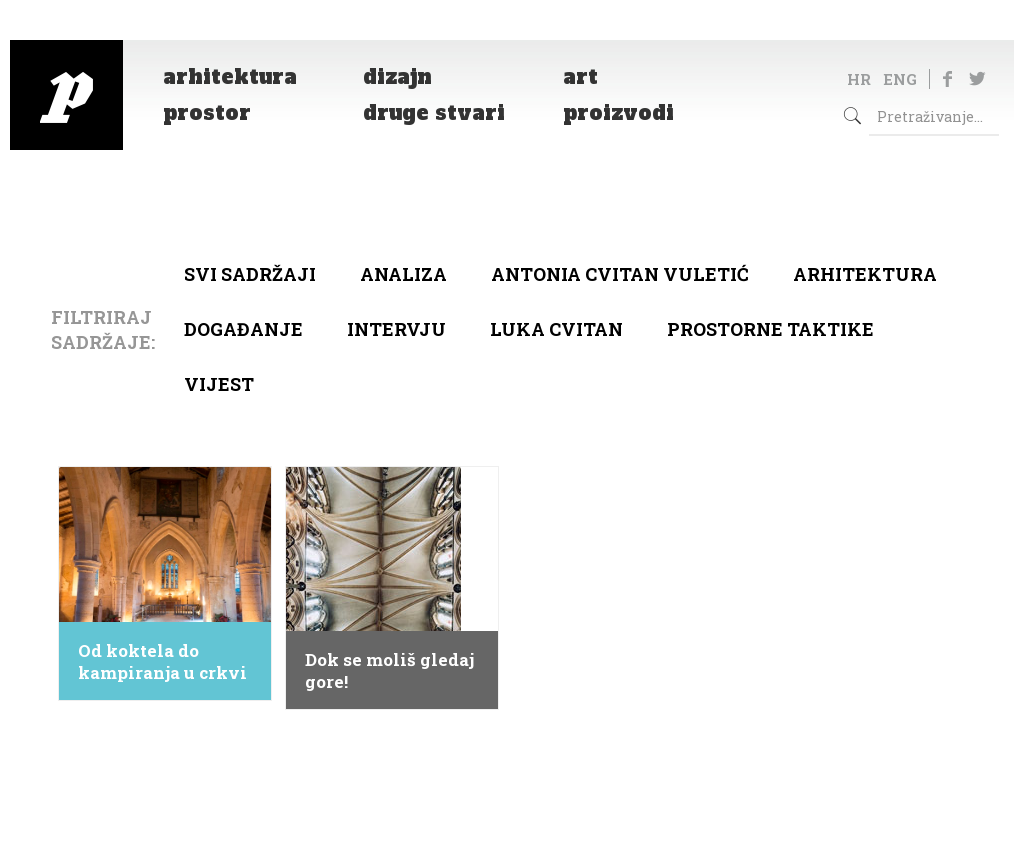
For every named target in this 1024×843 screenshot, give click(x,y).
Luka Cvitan (556, 329)
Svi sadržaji (250, 274)
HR (859, 79)
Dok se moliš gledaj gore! (389, 671)
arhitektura (865, 274)
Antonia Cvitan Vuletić (620, 274)
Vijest (219, 384)
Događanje (243, 329)
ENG (900, 79)
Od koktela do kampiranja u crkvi (162, 662)
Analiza (403, 274)
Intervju (396, 329)
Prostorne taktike (770, 329)
